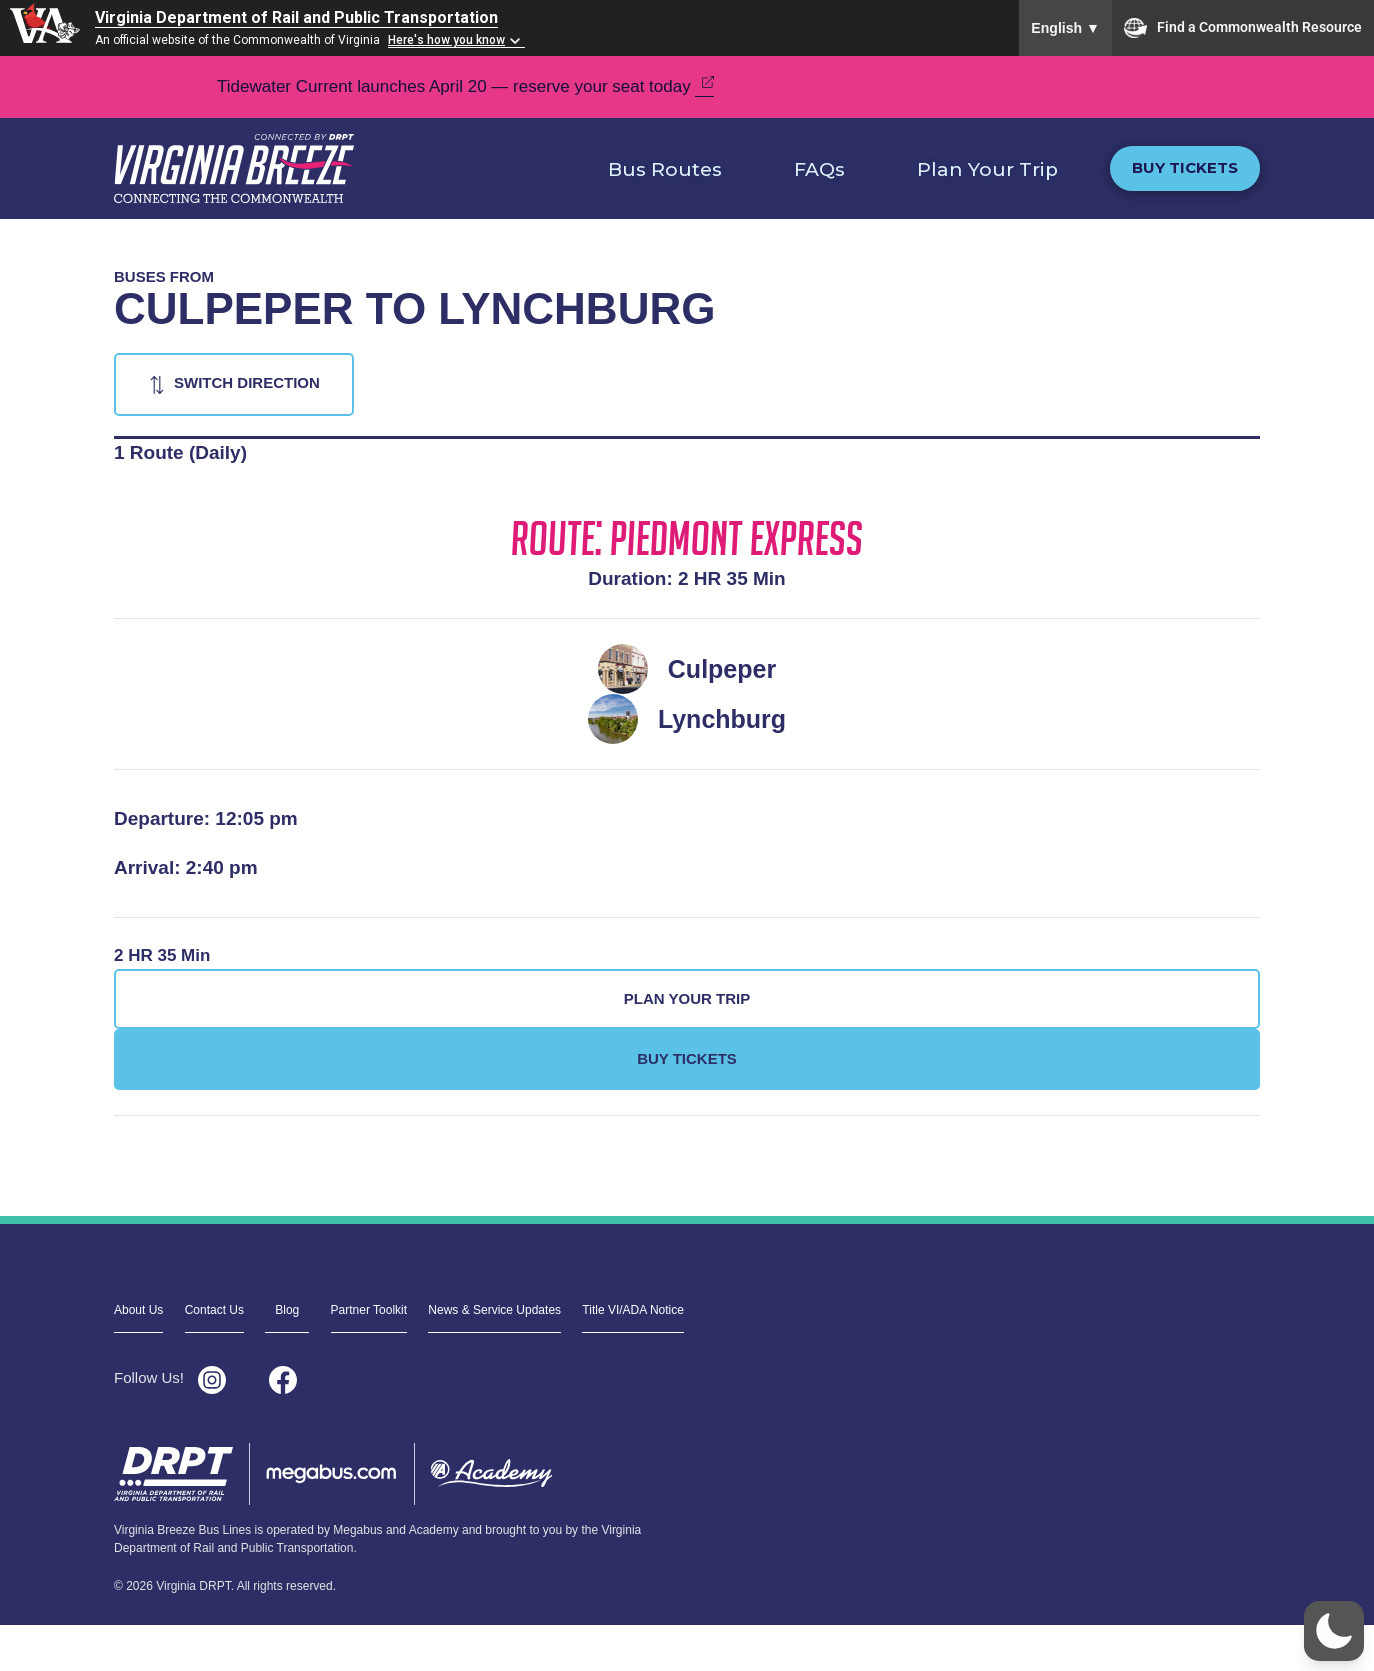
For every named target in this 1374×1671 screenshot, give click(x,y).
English (1065, 28)
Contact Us (214, 1310)
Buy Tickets (1185, 167)
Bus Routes (665, 169)
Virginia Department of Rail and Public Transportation (296, 17)
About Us (138, 1310)
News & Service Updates (494, 1310)
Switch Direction (247, 382)
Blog (287, 1310)
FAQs (819, 169)
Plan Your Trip (987, 169)
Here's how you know (446, 40)
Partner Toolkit (369, 1310)
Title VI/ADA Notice (633, 1310)
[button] (1334, 1631)
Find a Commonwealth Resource (1243, 28)
